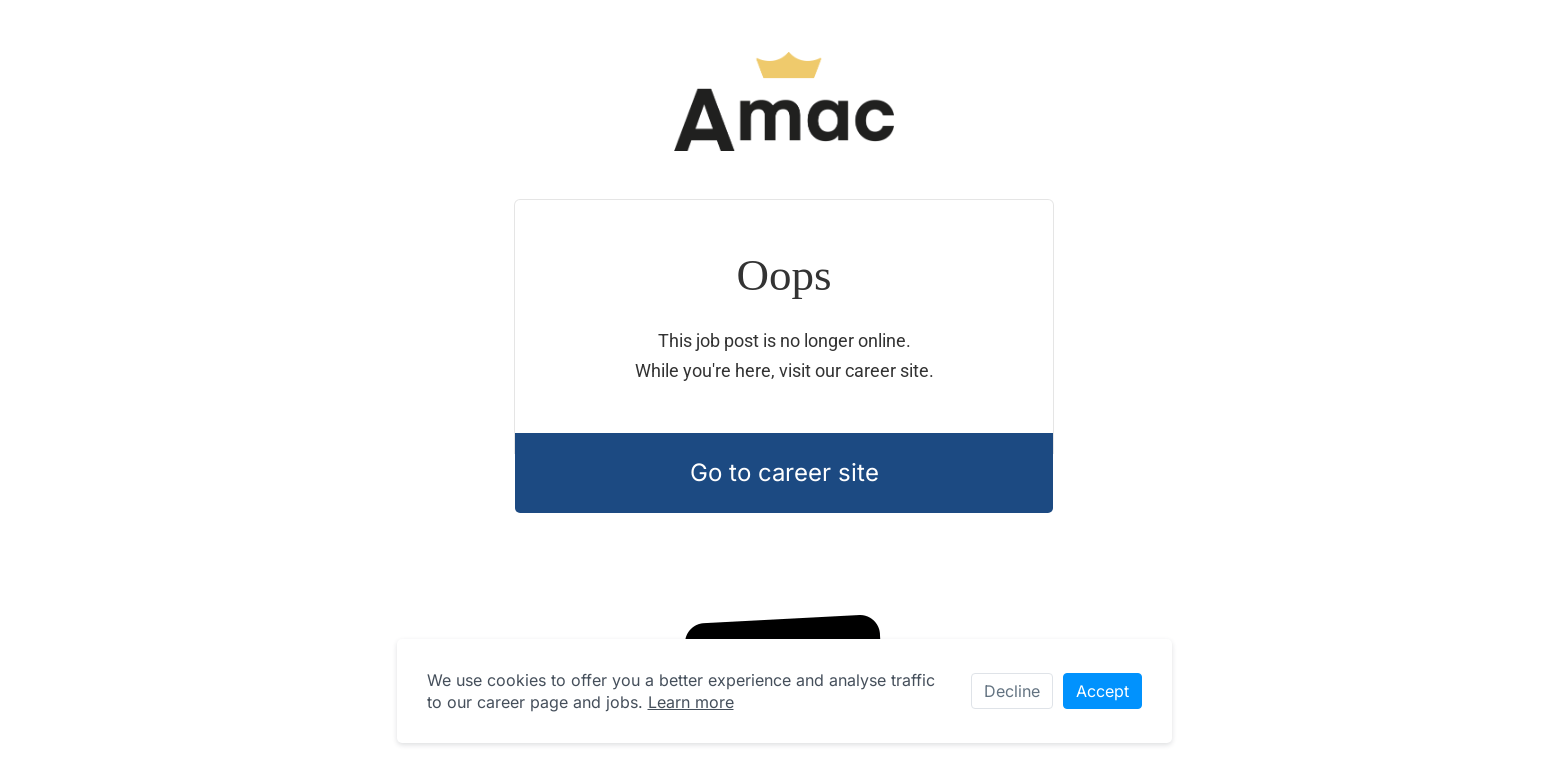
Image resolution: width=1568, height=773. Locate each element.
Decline (1012, 691)
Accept (1102, 691)
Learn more (691, 702)
